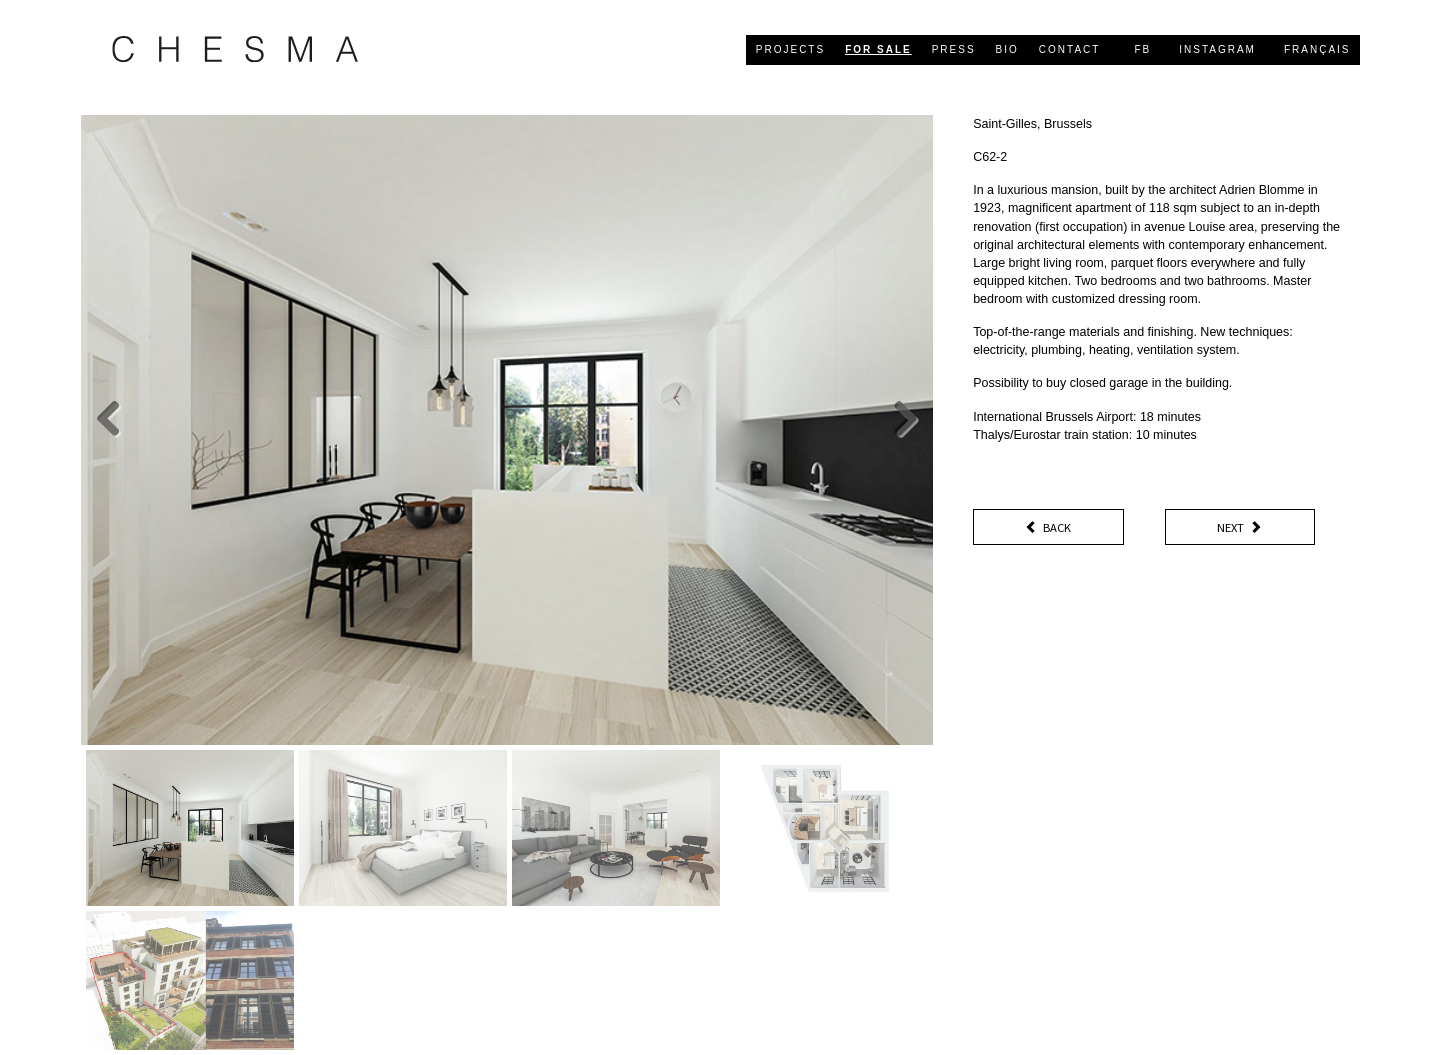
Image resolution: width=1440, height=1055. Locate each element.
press (954, 49)
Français (1317, 49)
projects (790, 49)
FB (1142, 49)
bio (1007, 49)
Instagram (1217, 49)
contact (1070, 49)
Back (1048, 528)
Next (1239, 528)
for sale (878, 49)
